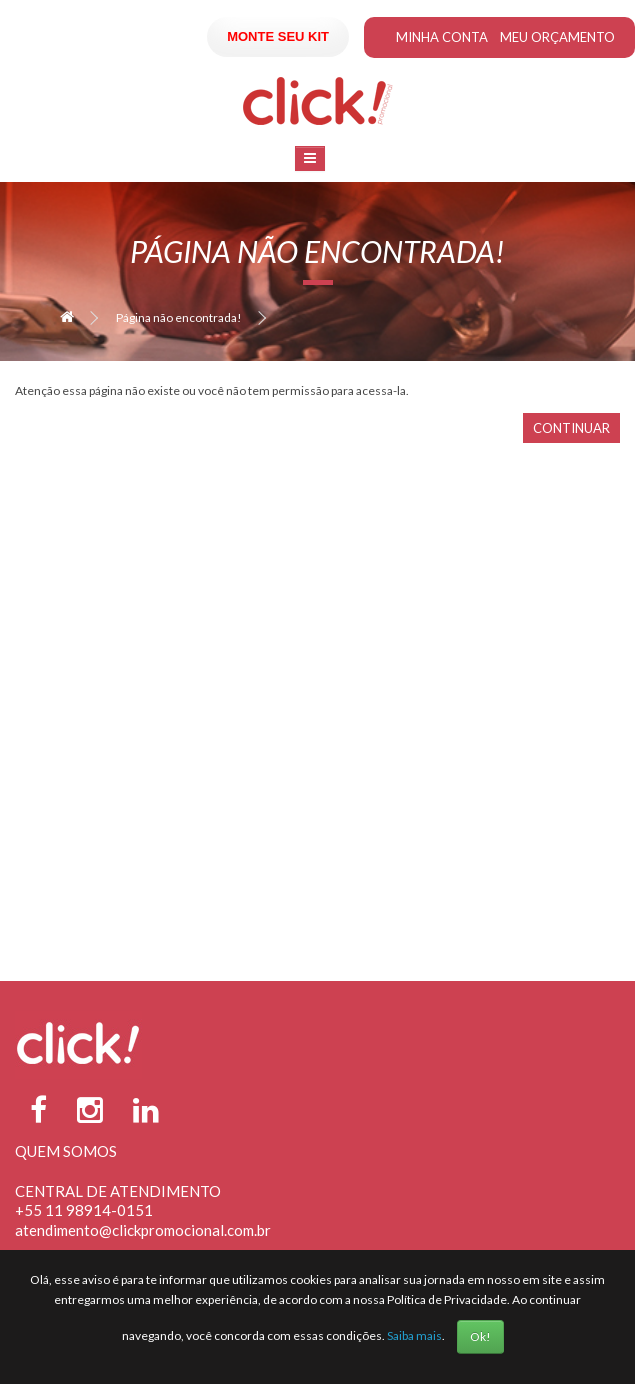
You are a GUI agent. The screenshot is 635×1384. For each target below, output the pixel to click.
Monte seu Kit (278, 36)
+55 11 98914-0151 (84, 1210)
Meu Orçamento (557, 37)
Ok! (480, 1336)
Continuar (571, 428)
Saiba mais (414, 1335)
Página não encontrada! (179, 317)
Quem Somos (66, 1151)
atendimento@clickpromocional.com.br (143, 1230)
